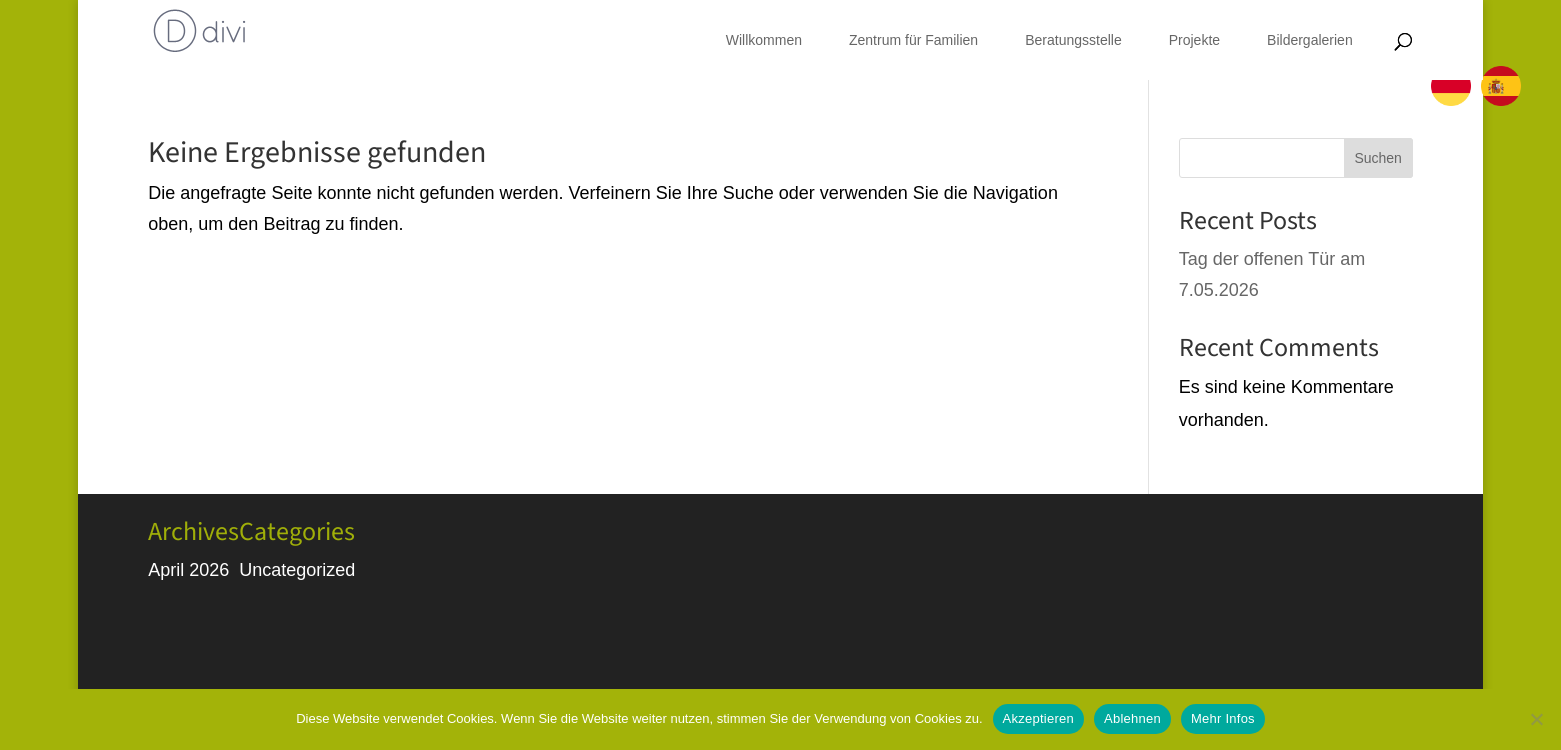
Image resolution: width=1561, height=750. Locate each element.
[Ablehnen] (1536, 719)
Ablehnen (1132, 718)
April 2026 (188, 570)
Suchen (1377, 158)
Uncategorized (297, 570)
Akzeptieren (1038, 718)
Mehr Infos (1223, 718)
